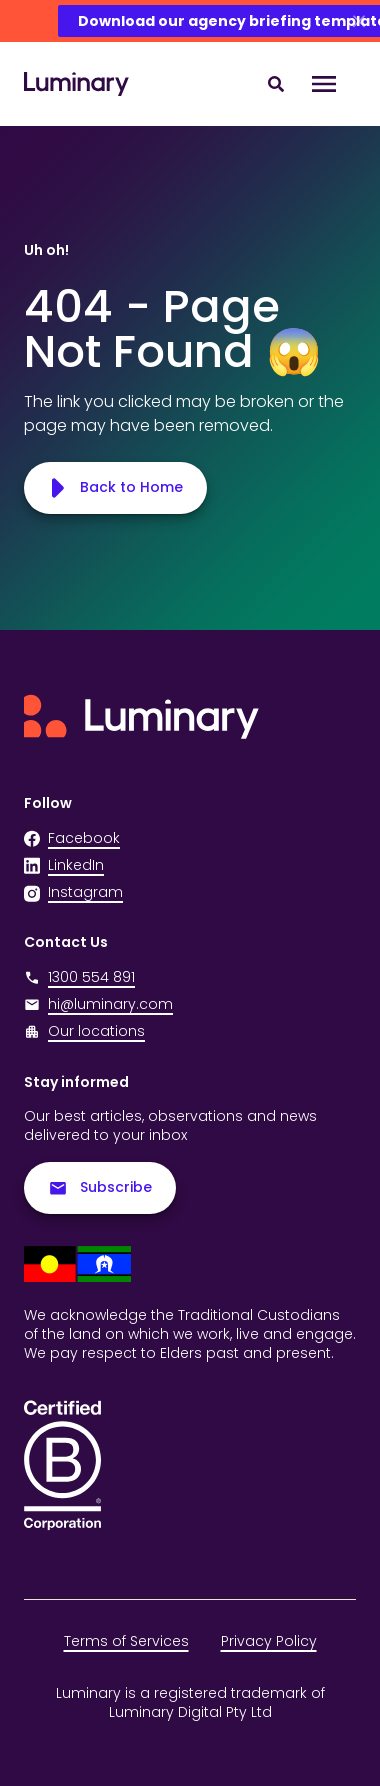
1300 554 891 (79, 977)
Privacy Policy (269, 1641)
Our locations (96, 1031)
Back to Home (115, 487)
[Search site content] (276, 84)
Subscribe (100, 1187)
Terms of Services (126, 1641)
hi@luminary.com (98, 1004)
